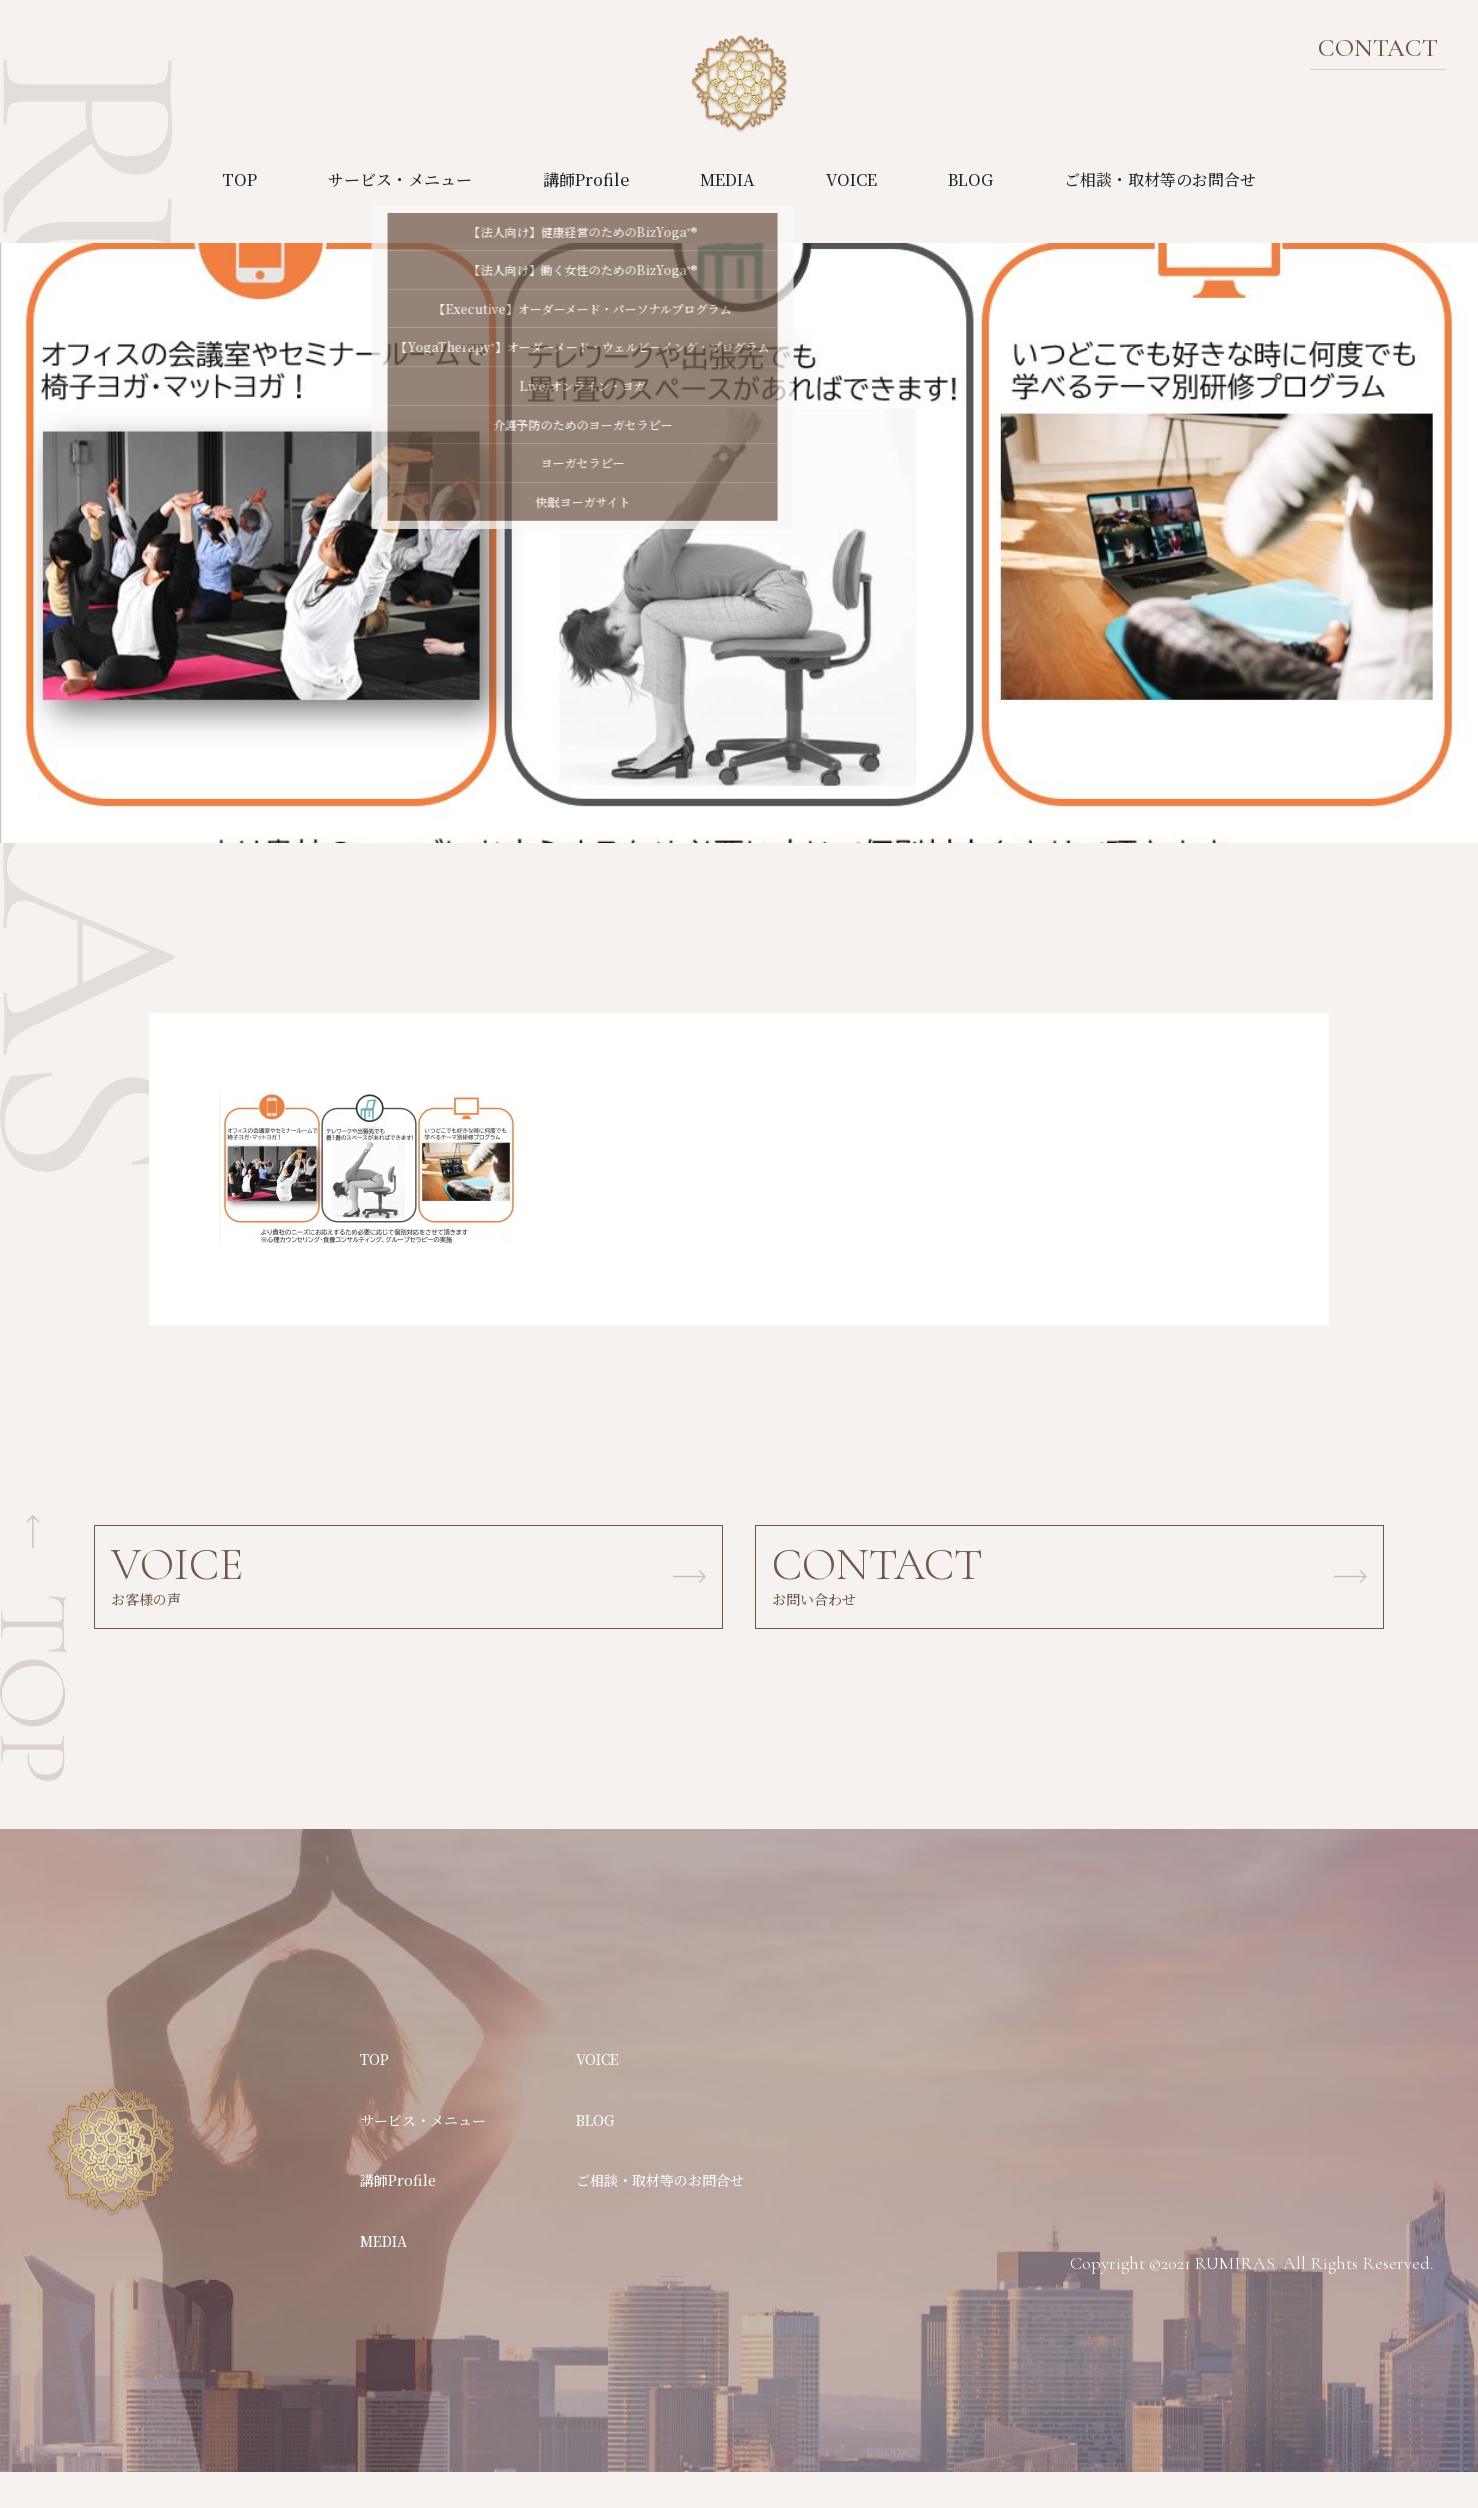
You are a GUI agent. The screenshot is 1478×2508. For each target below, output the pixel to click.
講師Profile (586, 179)
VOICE (851, 179)
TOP (239, 179)
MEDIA (727, 179)
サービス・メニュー (400, 179)
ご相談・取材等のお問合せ (1160, 179)
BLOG (970, 179)
